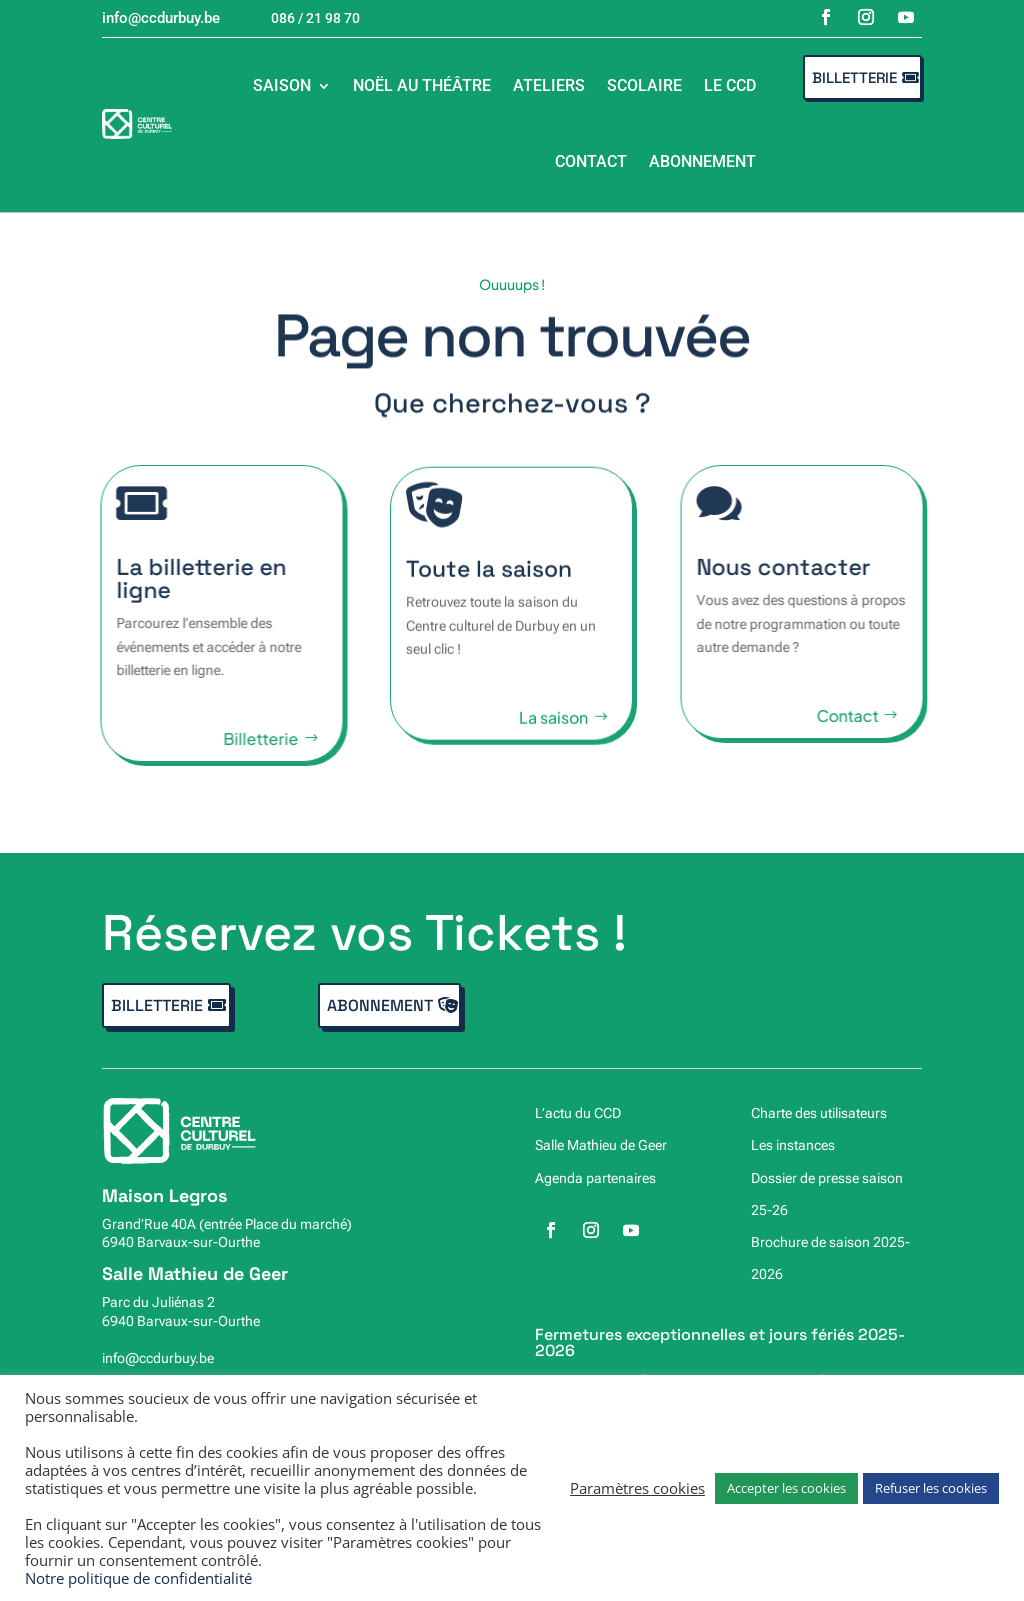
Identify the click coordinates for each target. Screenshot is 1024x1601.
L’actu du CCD (578, 1113)
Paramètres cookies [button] (637, 1488)
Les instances (793, 1145)
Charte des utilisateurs (819, 1113)
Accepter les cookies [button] (786, 1488)
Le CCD (730, 85)
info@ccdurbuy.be (158, 1358)
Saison (282, 85)
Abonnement (702, 161)
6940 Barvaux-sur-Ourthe (181, 1242)
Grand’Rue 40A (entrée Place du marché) (227, 1224)
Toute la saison (489, 581)
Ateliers (549, 85)
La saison (553, 729)
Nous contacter (794, 567)
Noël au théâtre (422, 85)
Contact (591, 161)
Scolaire (644, 85)
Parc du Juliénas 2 (158, 1302)
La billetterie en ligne (191, 578)
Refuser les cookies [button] (931, 1488)
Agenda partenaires (595, 1178)
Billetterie (854, 77)
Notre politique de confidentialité (138, 1578)
